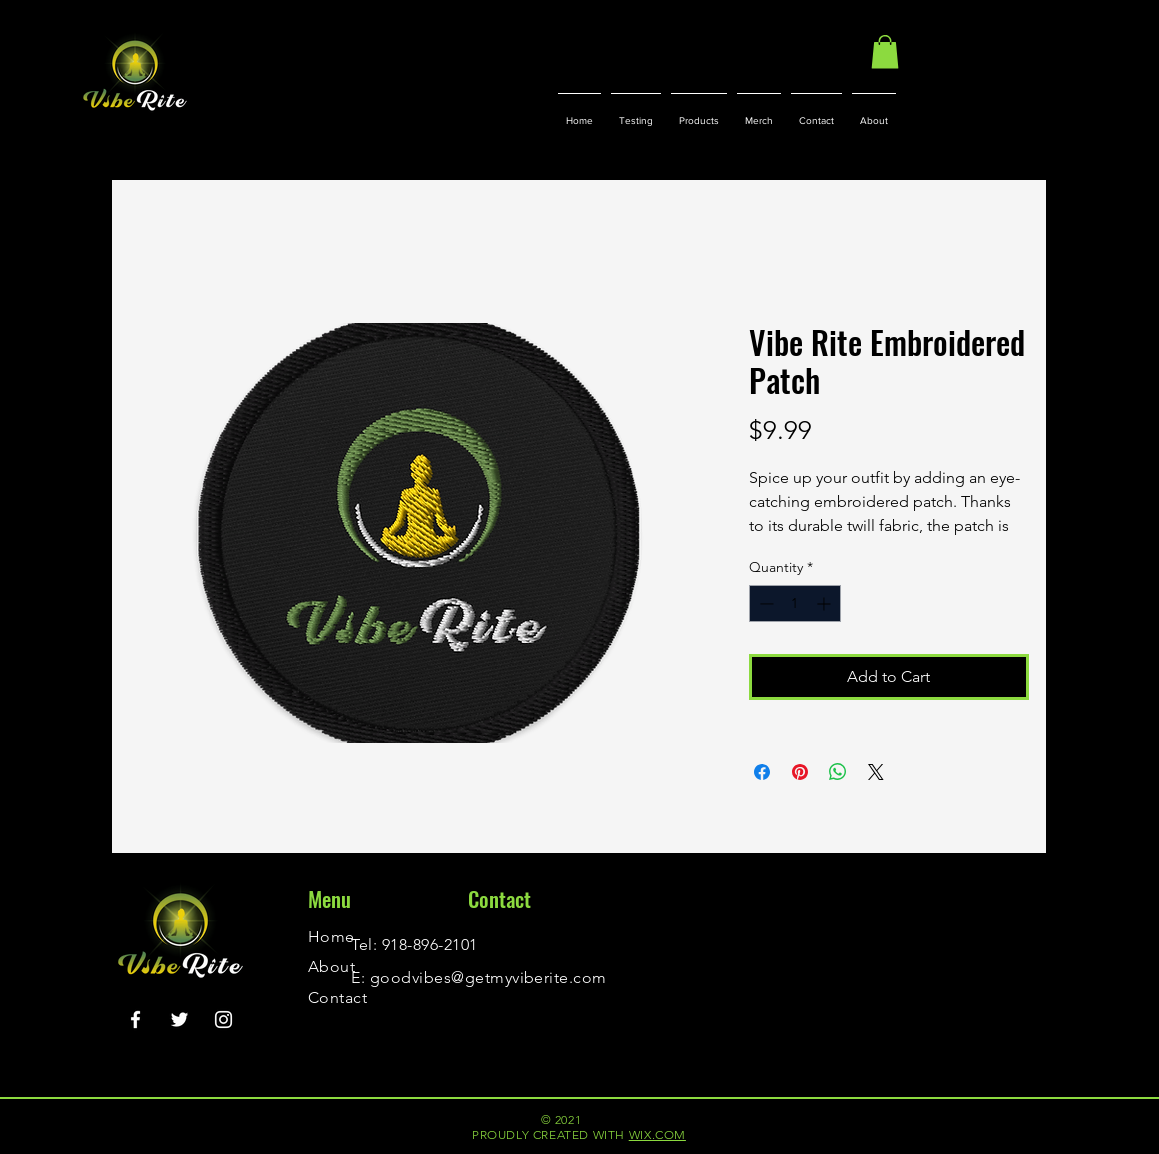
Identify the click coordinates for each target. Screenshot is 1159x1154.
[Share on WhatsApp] (838, 772)
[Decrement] (764, 603)
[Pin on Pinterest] (800, 772)
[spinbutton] (795, 603)
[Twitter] (179, 1019)
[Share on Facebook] (762, 772)
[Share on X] (876, 772)
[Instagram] (223, 1019)
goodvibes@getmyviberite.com (488, 977)
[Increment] (825, 603)
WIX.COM (657, 1134)
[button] (885, 51)
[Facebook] (135, 1019)
